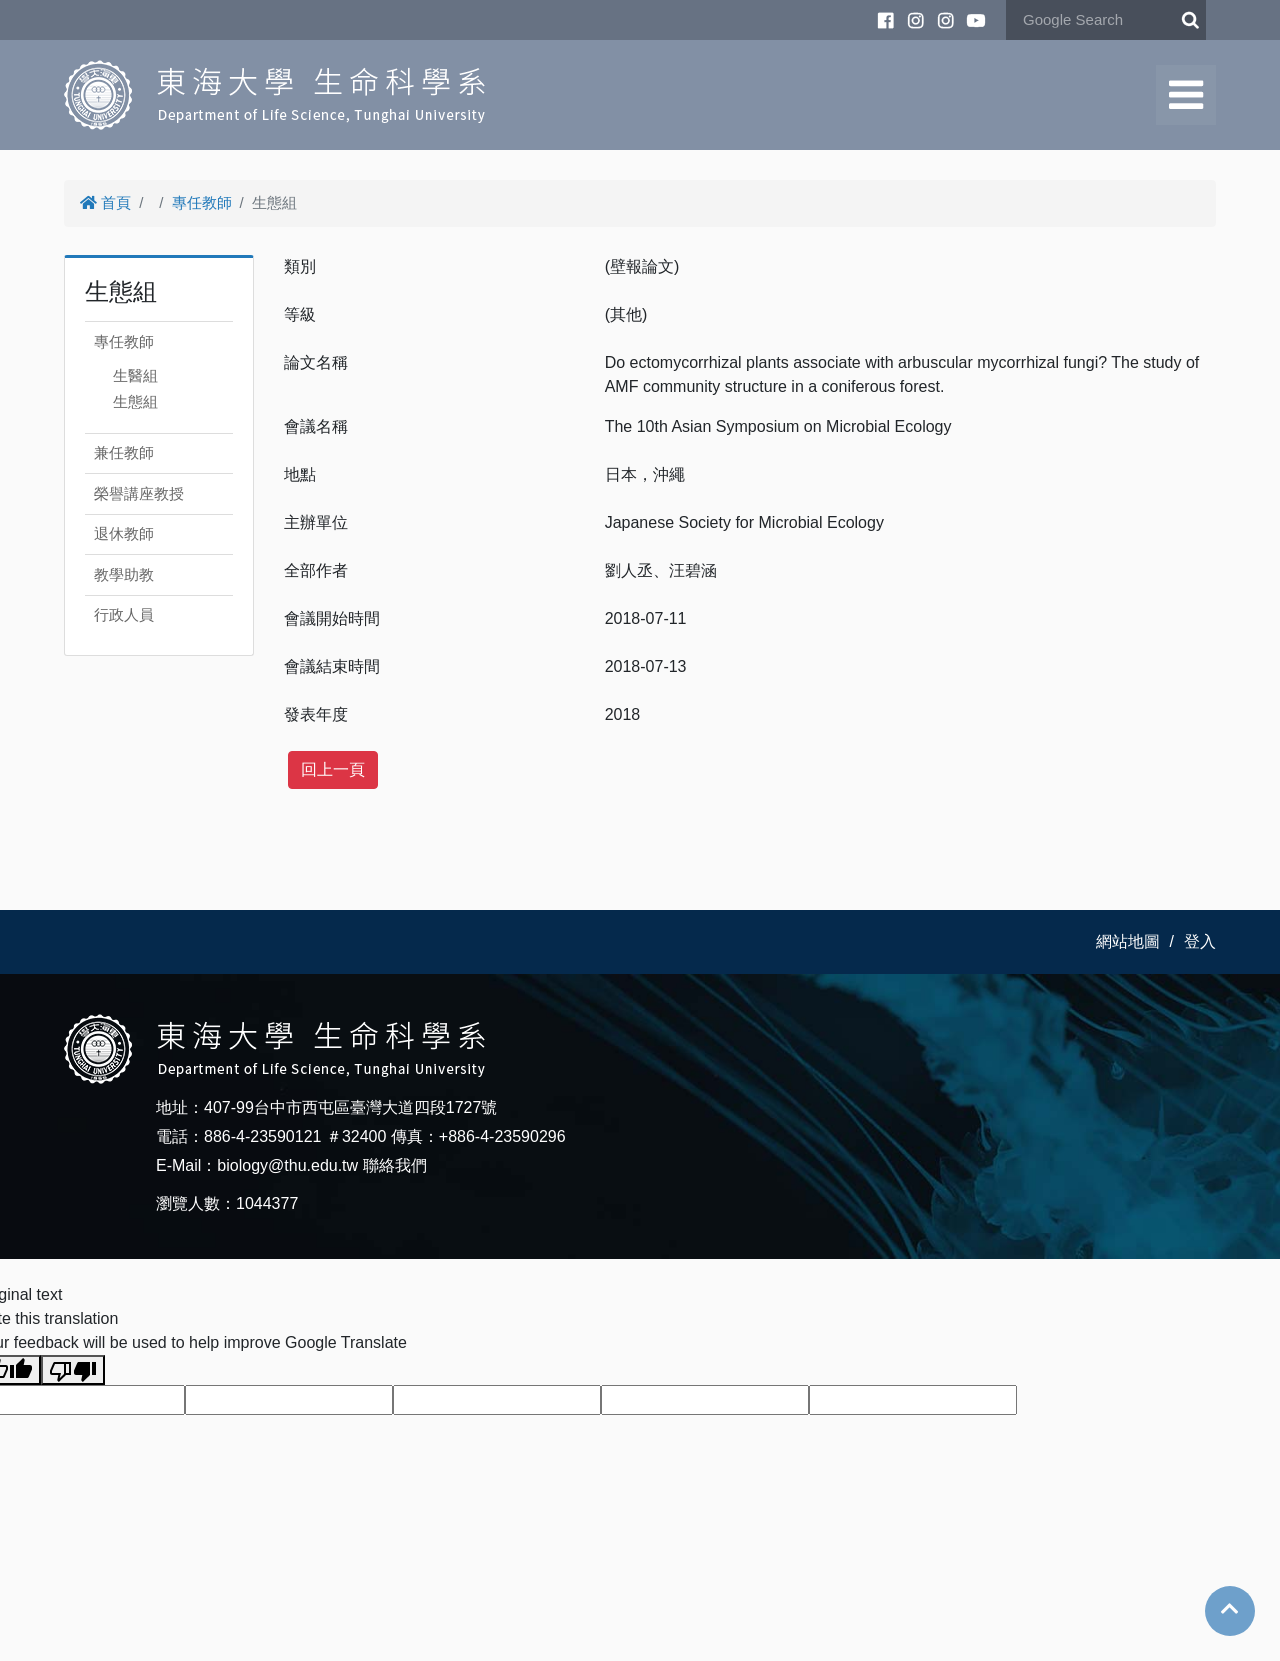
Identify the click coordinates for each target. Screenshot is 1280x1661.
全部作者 (316, 570)
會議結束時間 (332, 666)
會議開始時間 (332, 618)
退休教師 (124, 533)
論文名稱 (316, 362)
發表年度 (316, 714)
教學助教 (124, 574)
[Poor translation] (73, 1370)
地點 (300, 474)
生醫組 (135, 375)
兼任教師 (124, 452)
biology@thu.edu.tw (287, 1165)
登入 (1200, 941)
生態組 (135, 401)
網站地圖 (1128, 941)
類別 (300, 266)
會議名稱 (316, 426)
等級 (300, 314)
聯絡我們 (395, 1165)
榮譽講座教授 (139, 493)
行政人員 (124, 614)
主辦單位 (316, 522)
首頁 (105, 202)
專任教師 (202, 202)
